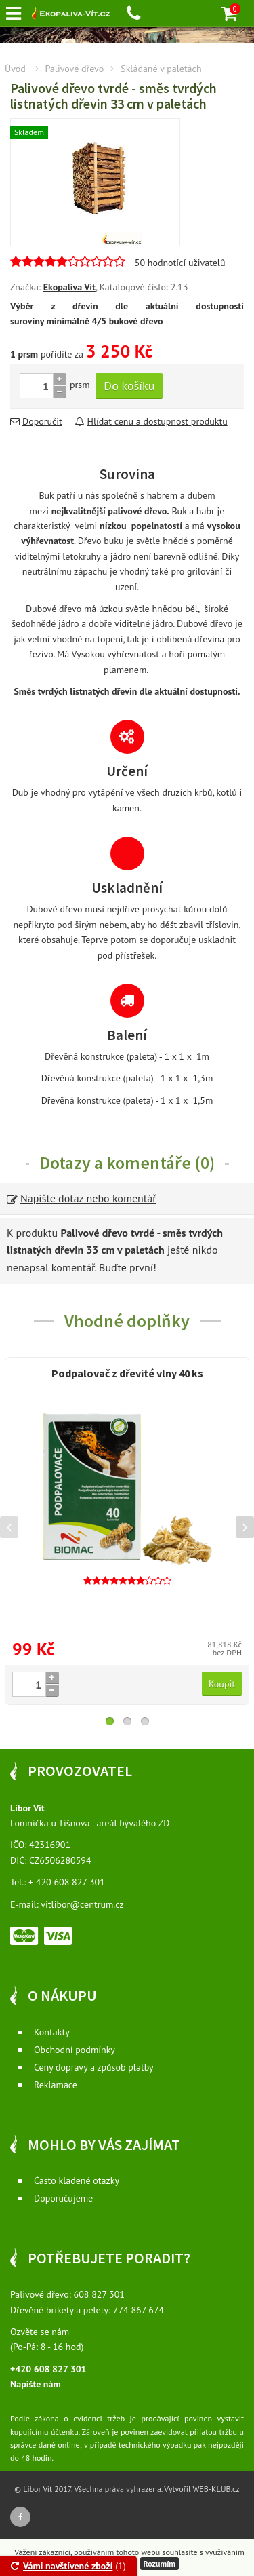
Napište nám (35, 2384)
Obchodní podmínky (74, 2049)
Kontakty (52, 2032)
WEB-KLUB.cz (215, 2489)
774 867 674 (138, 2310)
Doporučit (36, 421)
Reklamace (55, 2085)
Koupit (222, 1684)
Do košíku (129, 385)
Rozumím (160, 2563)
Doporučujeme (63, 2198)
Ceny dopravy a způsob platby (94, 2067)
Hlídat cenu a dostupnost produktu (151, 421)
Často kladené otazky (76, 2180)
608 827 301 (99, 2294)
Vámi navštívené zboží (61, 2566)
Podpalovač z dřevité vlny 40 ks (127, 1373)
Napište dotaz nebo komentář (81, 1198)
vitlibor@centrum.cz (82, 1904)
